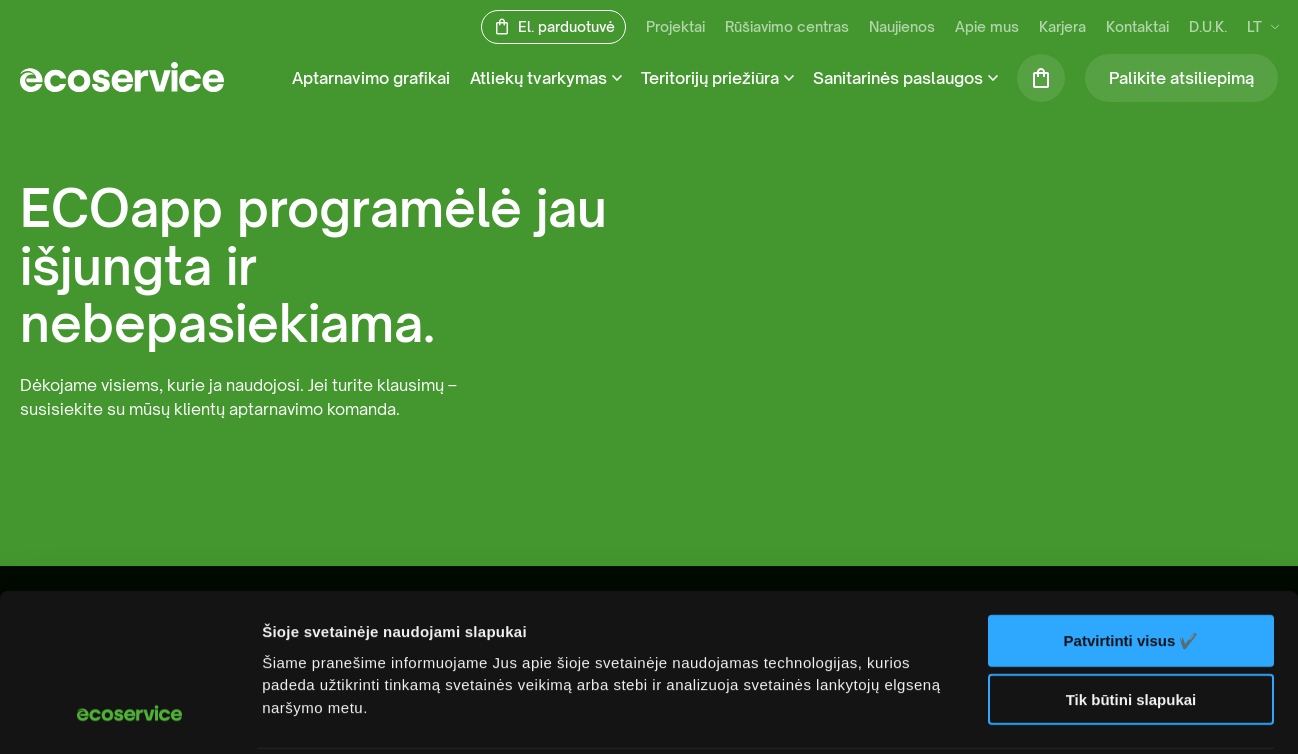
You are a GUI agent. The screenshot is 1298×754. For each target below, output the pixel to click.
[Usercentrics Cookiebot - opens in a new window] (129, 715)
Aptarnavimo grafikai (371, 78)
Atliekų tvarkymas (538, 78)
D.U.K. (1208, 27)
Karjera (1062, 27)
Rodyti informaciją (328, 714)
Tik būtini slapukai (1131, 556)
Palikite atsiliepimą (1181, 78)
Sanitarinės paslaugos (898, 78)
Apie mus (987, 27)
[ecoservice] (122, 86)
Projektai (675, 27)
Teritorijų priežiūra (710, 78)
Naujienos (902, 27)
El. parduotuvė (566, 27)
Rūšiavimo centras (787, 27)
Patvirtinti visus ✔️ (1131, 497)
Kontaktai (1137, 27)
